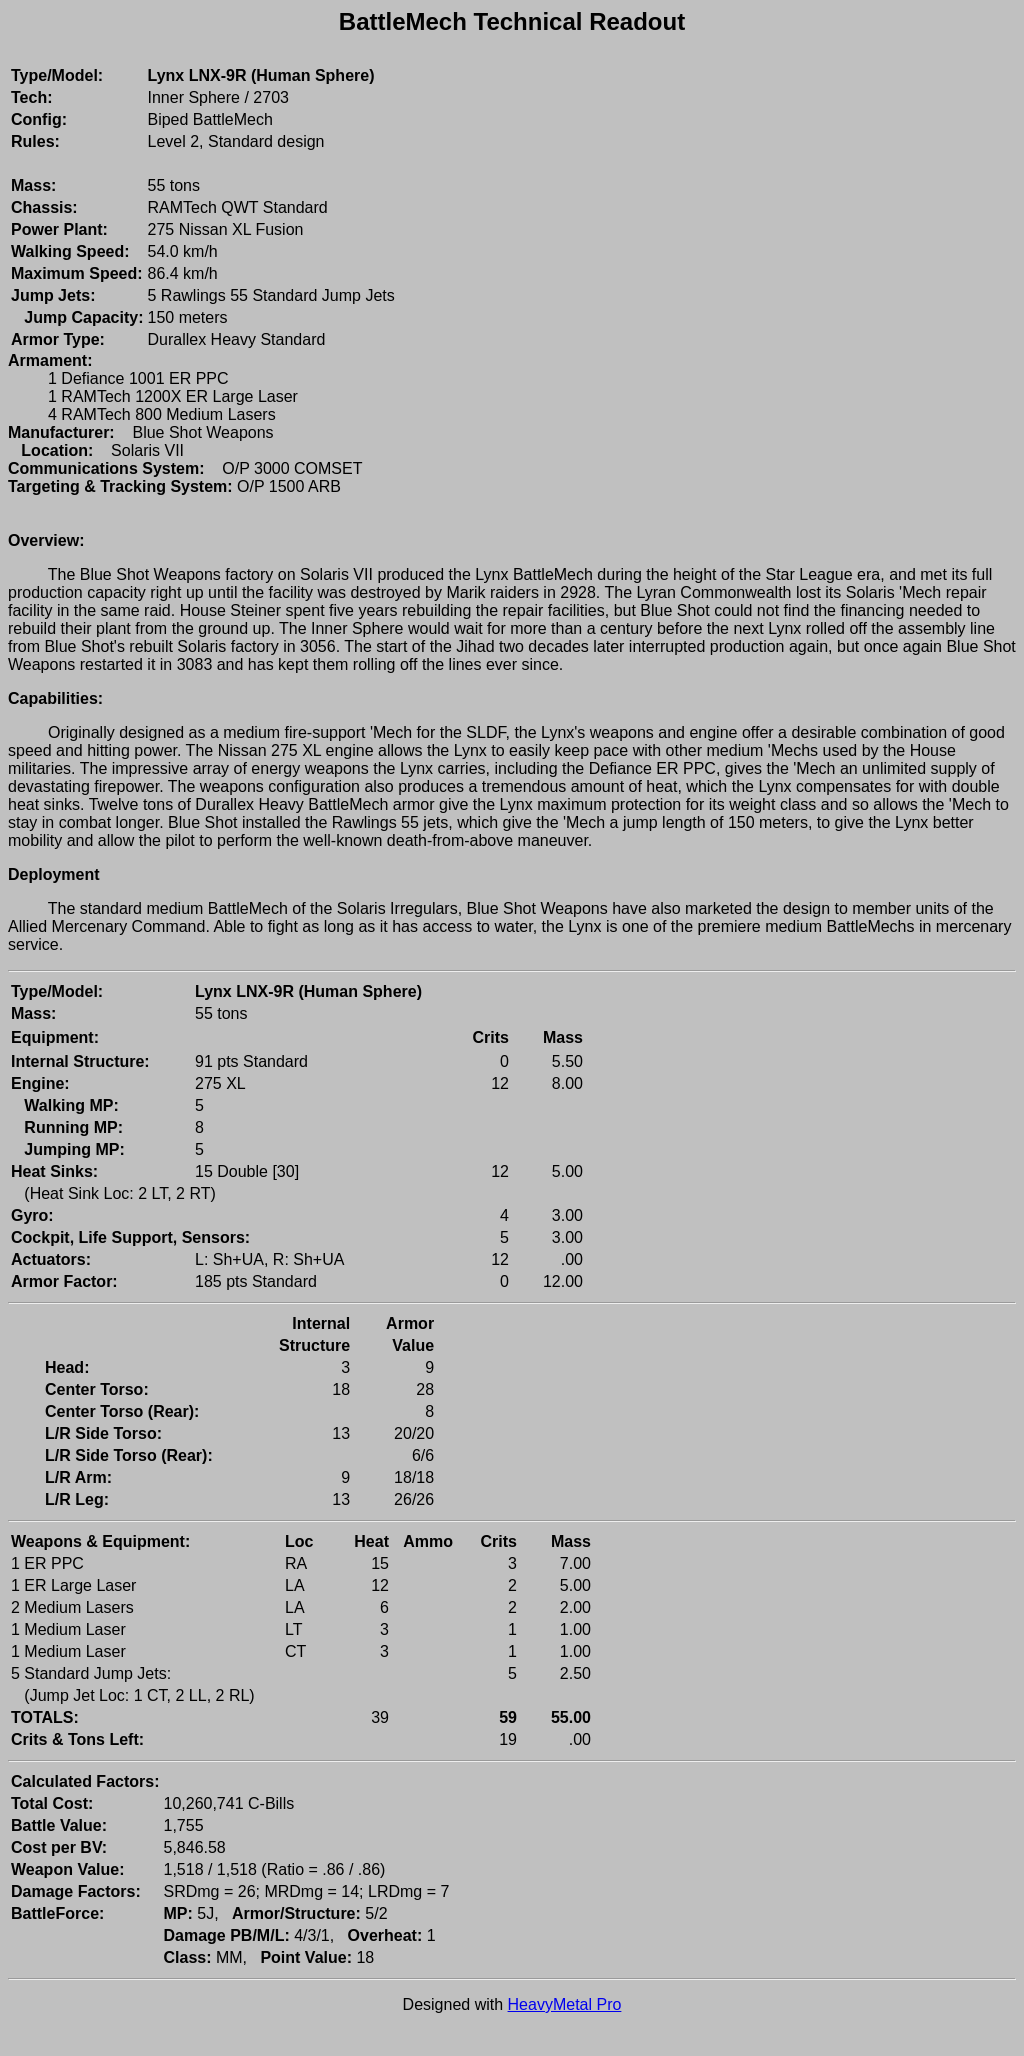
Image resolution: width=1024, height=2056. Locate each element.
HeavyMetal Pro (565, 2004)
